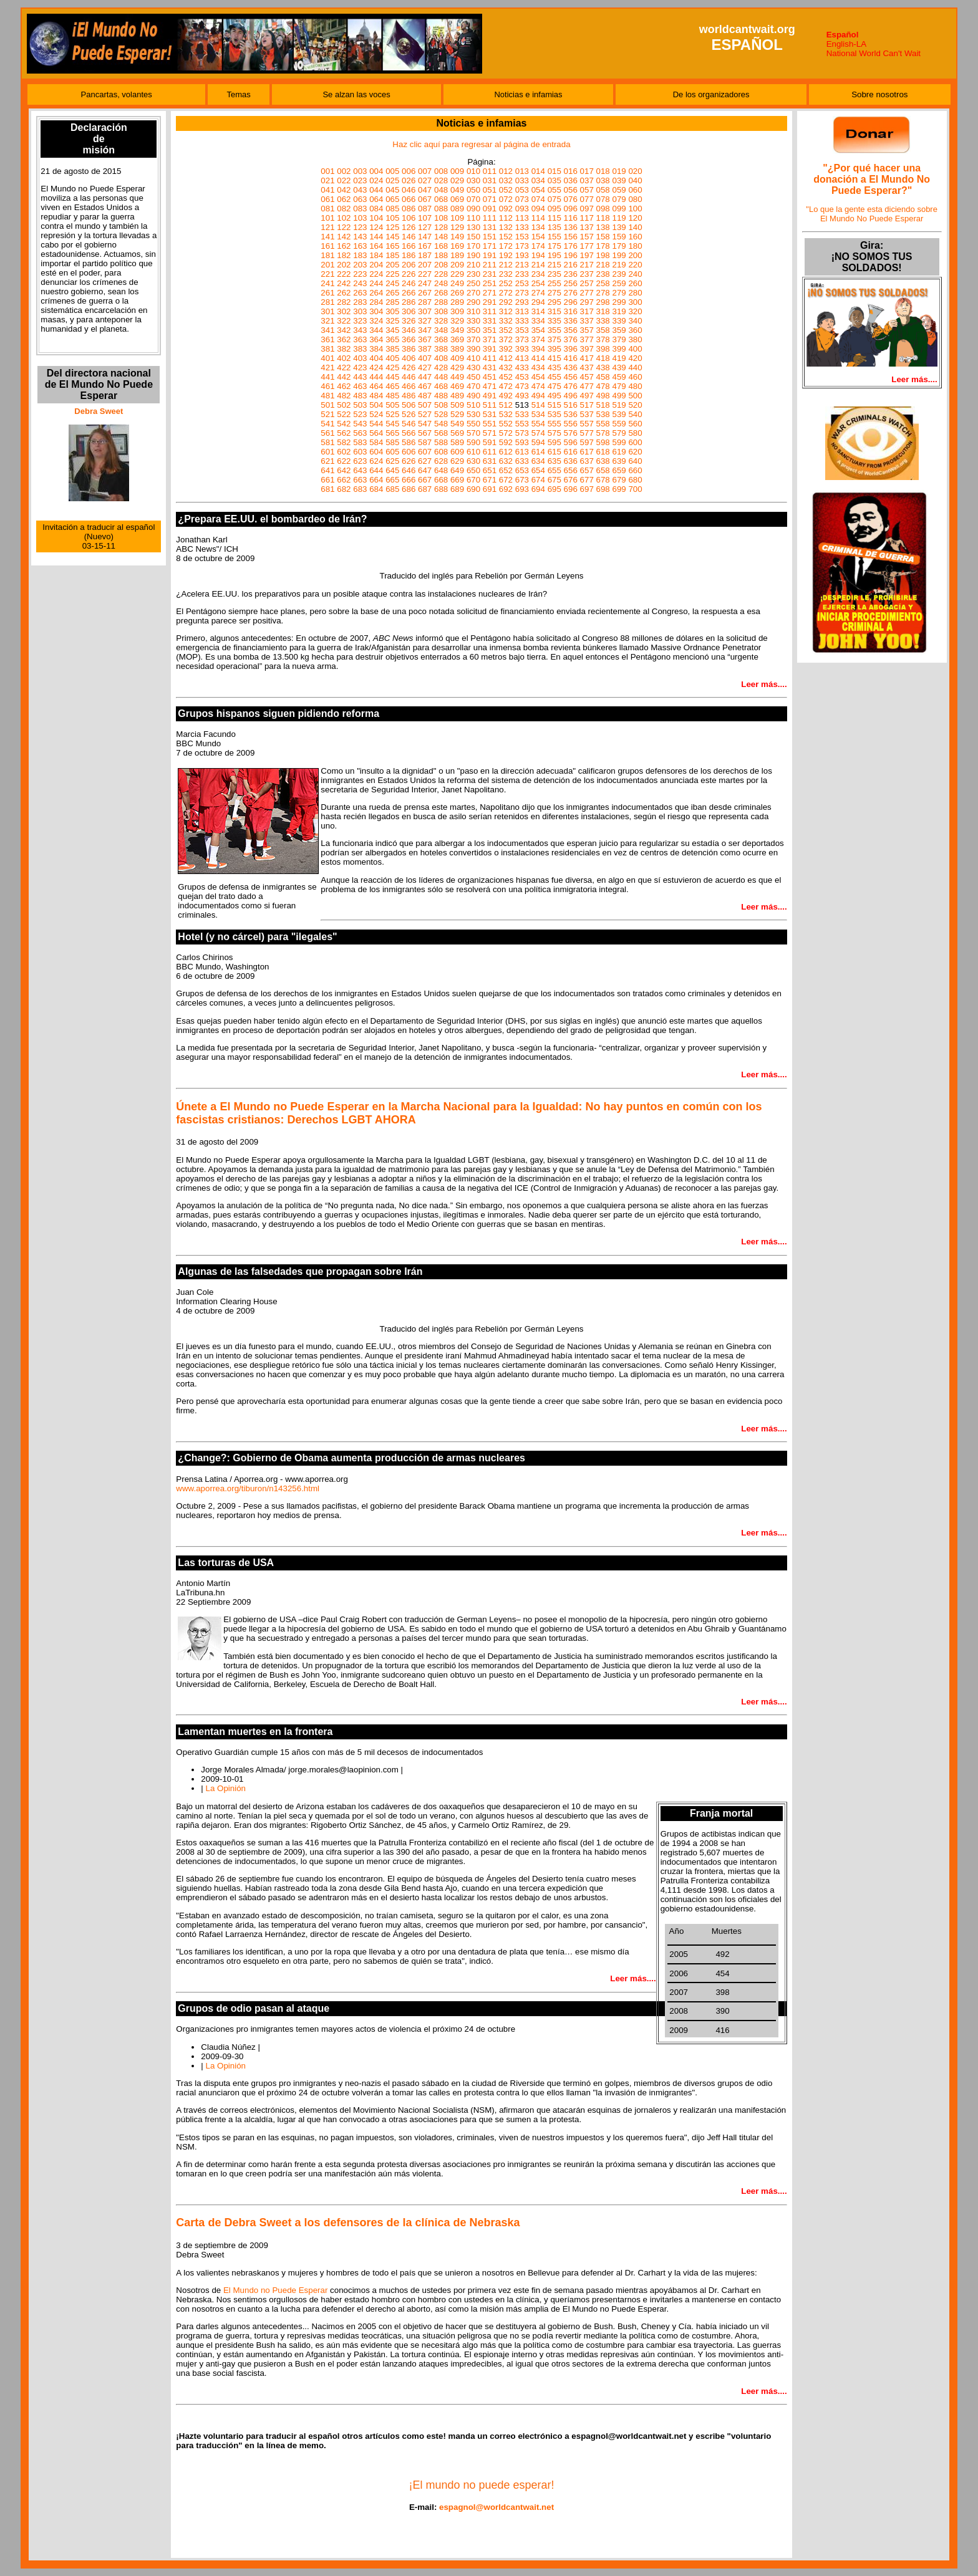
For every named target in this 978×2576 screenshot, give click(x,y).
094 (538, 208)
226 (408, 274)
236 (571, 274)
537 (587, 414)
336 (571, 320)
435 (554, 367)
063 (360, 199)
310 (473, 311)
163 (360, 246)
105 (392, 218)
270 (473, 292)
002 (344, 171)
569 (457, 433)
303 (360, 311)
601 (327, 451)
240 (635, 274)
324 (376, 320)
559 (619, 423)
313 (522, 311)
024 (376, 180)
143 (360, 236)
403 (360, 358)
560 (635, 423)
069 (457, 199)
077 (587, 199)
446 (408, 377)
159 (619, 236)
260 (635, 283)
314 (538, 311)
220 (635, 264)
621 (327, 461)
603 (360, 451)
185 (392, 255)
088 (441, 208)
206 (408, 264)
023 (360, 180)
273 (522, 292)
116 (571, 218)
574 (538, 433)
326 (408, 320)
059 (619, 190)
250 (473, 283)
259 (619, 283)
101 (327, 218)
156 (571, 236)
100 (635, 208)
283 (360, 302)
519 (619, 405)
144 (376, 236)
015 (554, 171)
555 (554, 423)
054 (538, 190)
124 (376, 227)
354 (538, 330)
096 (571, 208)
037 (587, 180)
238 (603, 274)
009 (457, 171)
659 (619, 470)
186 (408, 255)
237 (587, 274)
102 (344, 218)
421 (327, 367)
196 (571, 255)
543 (360, 423)
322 (344, 320)
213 (522, 264)
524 (376, 414)
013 (522, 171)
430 (473, 367)
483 (360, 395)
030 (473, 180)
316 (571, 311)
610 (473, 451)
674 (538, 479)
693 (522, 489)
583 (360, 442)
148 (441, 236)
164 (376, 246)
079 (619, 199)
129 (457, 227)
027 (425, 180)
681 (327, 489)
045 (392, 190)
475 (554, 386)
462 (344, 386)
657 (587, 470)
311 (489, 311)
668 (441, 479)
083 (360, 208)
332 (506, 320)
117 (587, 218)
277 (587, 292)
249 (457, 283)
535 (554, 414)
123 (360, 227)
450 (473, 377)
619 (619, 451)
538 (603, 414)
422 (344, 367)
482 (344, 395)
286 (408, 302)
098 (603, 208)
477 (587, 386)
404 (376, 358)
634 (538, 461)
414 (538, 358)
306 (408, 311)
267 (425, 292)
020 (635, 171)
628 (441, 461)
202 (344, 264)
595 (554, 442)
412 (506, 358)
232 (506, 274)
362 (344, 339)
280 (635, 292)
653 (522, 470)
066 (408, 199)
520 (635, 405)
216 (571, 264)
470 (473, 386)
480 (635, 386)
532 (506, 414)
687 (425, 489)
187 (425, 255)
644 (376, 470)
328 (441, 320)
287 (425, 302)
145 (392, 236)
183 (360, 255)
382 (344, 348)
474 (538, 386)
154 (538, 236)
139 (619, 227)
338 (603, 320)
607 (425, 451)
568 (441, 433)
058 (603, 190)
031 (489, 180)
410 (473, 358)
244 (376, 283)
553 (522, 423)
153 (522, 236)
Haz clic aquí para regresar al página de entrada (481, 144)
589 (457, 442)
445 (392, 377)
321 (327, 320)
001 (327, 171)
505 (392, 405)
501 (327, 405)
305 (392, 311)
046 (408, 190)
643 (360, 470)
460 (635, 377)
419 (619, 358)
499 (619, 395)
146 (408, 236)
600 (635, 442)
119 (619, 218)
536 (571, 414)
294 (538, 302)
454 (538, 377)
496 (571, 395)
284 (376, 302)
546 (408, 423)
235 (554, 274)
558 (603, 423)
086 (408, 208)
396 (571, 348)
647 (425, 470)
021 (327, 180)
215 (554, 264)
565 (392, 433)
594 (538, 442)
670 (473, 479)
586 (408, 442)
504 (376, 405)
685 (392, 489)
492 (506, 395)
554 (538, 423)
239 (619, 274)
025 (392, 180)
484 (376, 395)
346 (408, 330)
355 (554, 330)
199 (619, 255)
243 (360, 283)
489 (457, 395)
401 (327, 358)
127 (425, 227)
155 (554, 236)
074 (538, 199)
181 (327, 255)
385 (392, 348)
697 (587, 489)
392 (506, 348)
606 (408, 451)
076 (571, 199)
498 (603, 395)
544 (376, 423)
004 (376, 171)
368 (441, 339)
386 (408, 348)
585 (392, 442)
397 (587, 348)
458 (603, 377)
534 (538, 414)
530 (473, 414)
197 (587, 255)
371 (489, 339)
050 (473, 190)
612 (506, 451)
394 (538, 348)
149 (457, 236)
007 (425, 171)
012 (506, 171)
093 (522, 208)
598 (603, 442)
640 (635, 461)
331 (489, 320)
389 (457, 348)
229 (457, 274)
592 (506, 442)
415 (554, 358)
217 (587, 264)
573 (522, 433)
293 (522, 302)
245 (392, 283)
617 (587, 451)
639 (619, 461)
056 (571, 190)
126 (408, 227)
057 (587, 190)
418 (603, 358)
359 (619, 330)
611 (489, 451)
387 (425, 348)
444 (376, 377)
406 (408, 358)
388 (441, 348)
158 (603, 236)
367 (425, 339)
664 (376, 479)
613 (522, 451)
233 (522, 274)
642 (344, 470)
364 (376, 339)
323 (360, 320)
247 (425, 283)
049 (457, 190)
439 (619, 367)
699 (619, 489)
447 (425, 377)
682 (344, 489)
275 (554, 292)
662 (344, 479)
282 (344, 302)
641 (327, 470)
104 (376, 218)
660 (635, 470)
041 (327, 190)
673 (522, 479)
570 (473, 433)
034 (538, 180)
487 (425, 395)
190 (473, 255)
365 (392, 339)
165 (392, 246)
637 (587, 461)
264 (376, 292)
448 (441, 377)
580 (635, 433)
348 (441, 330)
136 (571, 227)
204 (376, 264)
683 (360, 489)
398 (603, 348)
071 (489, 199)
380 (635, 339)
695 (554, 489)
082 (344, 208)
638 (603, 461)
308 (441, 311)
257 (587, 283)
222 (344, 274)
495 (554, 395)
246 (408, 283)
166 (408, 246)
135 (554, 227)
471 (489, 386)
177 (587, 246)
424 (376, 367)
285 (392, 302)
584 (376, 442)
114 (538, 218)
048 (441, 190)
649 (457, 470)
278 (603, 292)
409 (457, 358)
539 (619, 414)
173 (522, 246)
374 (538, 339)
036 (571, 180)
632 (506, 461)
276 (571, 292)
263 (360, 292)
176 (571, 246)
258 (603, 283)
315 (554, 311)
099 (619, 208)
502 (344, 405)
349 (457, 330)
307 (425, 311)
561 (327, 433)
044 (376, 190)
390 (473, 348)
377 (587, 339)
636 (571, 461)
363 (360, 339)
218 (603, 264)
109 (457, 218)
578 (603, 433)
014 (538, 171)
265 (392, 292)
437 (587, 367)
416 (571, 358)
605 (392, 451)
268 (441, 292)
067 (425, 199)
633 (522, 461)
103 (360, 218)
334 (538, 320)
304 (376, 311)
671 (489, 479)
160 (635, 236)
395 (554, 348)
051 (489, 190)
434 (538, 367)
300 (635, 302)
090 (473, 208)
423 (360, 367)
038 (603, 180)
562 (344, 433)
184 (376, 255)
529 (457, 414)
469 (457, 386)
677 (587, 479)
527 (425, 414)
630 (473, 461)
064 (376, 199)
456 (571, 377)
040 (635, 180)
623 (360, 461)
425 (392, 367)
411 (489, 358)
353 (522, 330)
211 (489, 264)
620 (635, 451)
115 (554, 218)
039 (619, 180)
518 (603, 405)
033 (522, 180)
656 (571, 470)
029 (457, 180)
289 (457, 302)
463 (360, 386)
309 (457, 311)
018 (603, 171)
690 (473, 489)
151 (489, 236)
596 (571, 442)
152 (506, 236)
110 (473, 218)
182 (344, 255)
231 (489, 274)
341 (327, 330)
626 (408, 461)
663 (360, 479)
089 (457, 208)
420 (635, 358)
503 (360, 405)
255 (554, 283)
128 (441, 227)
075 (554, 199)
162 (344, 246)
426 (408, 367)
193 (522, 255)
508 (441, 405)
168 (441, 246)
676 (571, 479)
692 (506, 489)
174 (538, 246)
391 (489, 348)
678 (603, 479)
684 (376, 489)
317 (587, 311)
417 (587, 358)
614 (538, 451)
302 (344, 311)
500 (635, 395)
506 (408, 405)
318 (603, 311)
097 (587, 208)
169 (457, 246)
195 (554, 255)
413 (522, 358)
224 (376, 274)
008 (441, 171)
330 (473, 320)
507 (425, 405)
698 (603, 489)
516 (571, 405)
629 (457, 461)
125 (392, 227)
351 (489, 330)
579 (619, 433)
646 (408, 470)
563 (360, 433)
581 (327, 442)
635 (554, 461)
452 (506, 377)
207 (425, 264)
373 (522, 339)
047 (425, 190)
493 (522, 395)
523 (360, 414)
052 (506, 190)
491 (489, 395)
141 (327, 236)
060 (635, 190)
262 (344, 292)
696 (571, 489)
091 (489, 208)
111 (489, 218)
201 (327, 264)
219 (619, 264)
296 (571, 302)
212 (506, 264)
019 (619, 171)
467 (425, 386)
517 (587, 405)
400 (635, 348)
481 (327, 395)
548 (441, 423)
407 (425, 358)
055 (554, 190)
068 (441, 199)
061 (327, 199)
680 (635, 479)
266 (408, 292)
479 (619, 386)
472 (506, 386)
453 (522, 377)
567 (425, 433)
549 (457, 423)
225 (392, 274)
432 (506, 367)
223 (360, 274)
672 (506, 479)
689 (457, 489)
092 (506, 208)
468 (441, 386)
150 (473, 236)
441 (327, 377)
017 (587, 171)
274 (538, 292)
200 (635, 255)
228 (441, 274)
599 (619, 442)
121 (327, 227)
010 (473, 171)
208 (441, 264)
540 (635, 414)
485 (392, 395)
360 (635, 330)
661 (327, 479)
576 (571, 433)
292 (506, 302)
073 (522, 199)
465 (392, 386)
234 (538, 274)
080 (635, 199)
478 (603, 386)
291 (489, 302)
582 (344, 442)
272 (506, 292)
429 (457, 367)
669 (457, 479)
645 (392, 470)
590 (473, 442)
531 (489, 414)
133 (522, 227)
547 (425, 423)
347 (425, 330)
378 (603, 339)
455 (554, 377)
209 (457, 264)
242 (344, 283)
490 (473, 395)
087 (425, 208)
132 (506, 227)
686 (408, 489)
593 (522, 442)
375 (554, 339)
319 (619, 311)
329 (457, 320)
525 (392, 414)
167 (425, 246)
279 (619, 292)
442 (344, 377)
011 (489, 171)
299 (619, 302)
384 (376, 348)
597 (587, 442)
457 (587, 377)
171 (489, 246)
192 (506, 255)
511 (489, 405)
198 (603, 255)
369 (457, 339)
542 (344, 423)
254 (538, 283)
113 (522, 218)
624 (376, 461)
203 (360, 264)
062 (344, 199)
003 (360, 171)
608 (441, 451)
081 (327, 208)
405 (392, 358)
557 (587, 423)
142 (344, 236)
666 (408, 479)
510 (473, 405)
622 (344, 461)
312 (506, 311)
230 (473, 274)
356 (571, 330)
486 (408, 395)
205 (392, 264)
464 (376, 386)
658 (603, 470)
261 (327, 292)
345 (392, 330)
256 (571, 283)
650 (473, 470)
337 (587, 320)
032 (506, 180)
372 (506, 339)
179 (619, 246)
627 (425, 461)
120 (635, 218)
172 (506, 246)
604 (376, 451)
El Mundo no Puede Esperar (275, 2290)
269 (457, 292)
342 (344, 330)
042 (344, 190)
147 (425, 236)
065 (392, 199)
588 (441, 442)
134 (538, 227)
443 (360, 377)
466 (408, 386)
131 (489, 227)
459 (619, 377)
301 (327, 311)
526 (408, 414)
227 (425, 274)
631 (489, 461)
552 (506, 423)
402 (344, 358)
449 (457, 377)
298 (603, 302)
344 (376, 330)
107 (425, 218)
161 (327, 246)
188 (441, 255)
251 (489, 283)
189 (457, 255)
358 (603, 330)
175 (554, 246)
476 (571, 386)
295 (554, 302)
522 (344, 414)
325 (392, 320)
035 (554, 180)
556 (571, 423)
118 (603, 218)
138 (603, 227)
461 (327, 386)
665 (392, 479)
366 (408, 339)
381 (327, 348)
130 (473, 227)
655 (554, 470)
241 (327, 283)
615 (554, 451)
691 (489, 489)
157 (587, 236)
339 (619, 320)
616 (571, 451)
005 (392, 171)
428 (441, 367)
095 (554, 208)
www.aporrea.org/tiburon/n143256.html (247, 1488)
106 (408, 218)
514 (538, 405)
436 (571, 367)
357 (587, 330)
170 (473, 246)
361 (327, 339)
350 (473, 330)
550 (473, 423)
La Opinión (226, 1788)
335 (554, 320)
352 (506, 330)
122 (344, 227)
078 (603, 199)
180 (635, 246)
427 (425, 367)
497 (587, 395)
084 (376, 208)
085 (392, 208)
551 (489, 423)
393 (522, 348)
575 (554, 433)
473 (522, 386)
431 (489, 367)
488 (441, 395)
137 (587, 227)
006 (408, 171)
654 (538, 470)
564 (376, 433)
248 (441, 283)
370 (473, 339)
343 (360, 330)
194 (538, 255)
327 (425, 320)
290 (473, 302)
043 (360, 190)
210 (473, 264)
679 (619, 479)
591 (489, 442)
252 (506, 283)
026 (408, 180)
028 (441, 180)
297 (587, 302)
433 (522, 367)
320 (635, 311)
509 (457, 405)
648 (441, 470)
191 (489, 255)
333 (522, 320)
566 (408, 433)
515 (554, 405)
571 (489, 433)
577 (587, 433)
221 (327, 274)
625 (392, 461)
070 (473, 199)
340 (635, 320)
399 (619, 348)
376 (571, 339)
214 (538, 264)
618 (603, 451)
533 (522, 414)
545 (392, 423)
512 (506, 405)
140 (635, 227)
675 (554, 479)
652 (506, 470)
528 (441, 414)
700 (635, 489)
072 (506, 199)
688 (441, 489)
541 (327, 423)
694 (538, 489)
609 (457, 451)
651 (489, 470)
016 (571, 171)
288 (441, 302)
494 (538, 395)
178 (603, 246)
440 (635, 367)
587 (425, 442)
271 (489, 292)
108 (441, 218)
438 (603, 367)
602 (344, 451)
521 (327, 414)
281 (327, 302)
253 (522, 283)
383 (360, 348)
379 (619, 339)
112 (506, 218)
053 (522, 190)
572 (506, 433)
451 (489, 377)
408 (441, 358)
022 (344, 180)
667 (425, 479)
